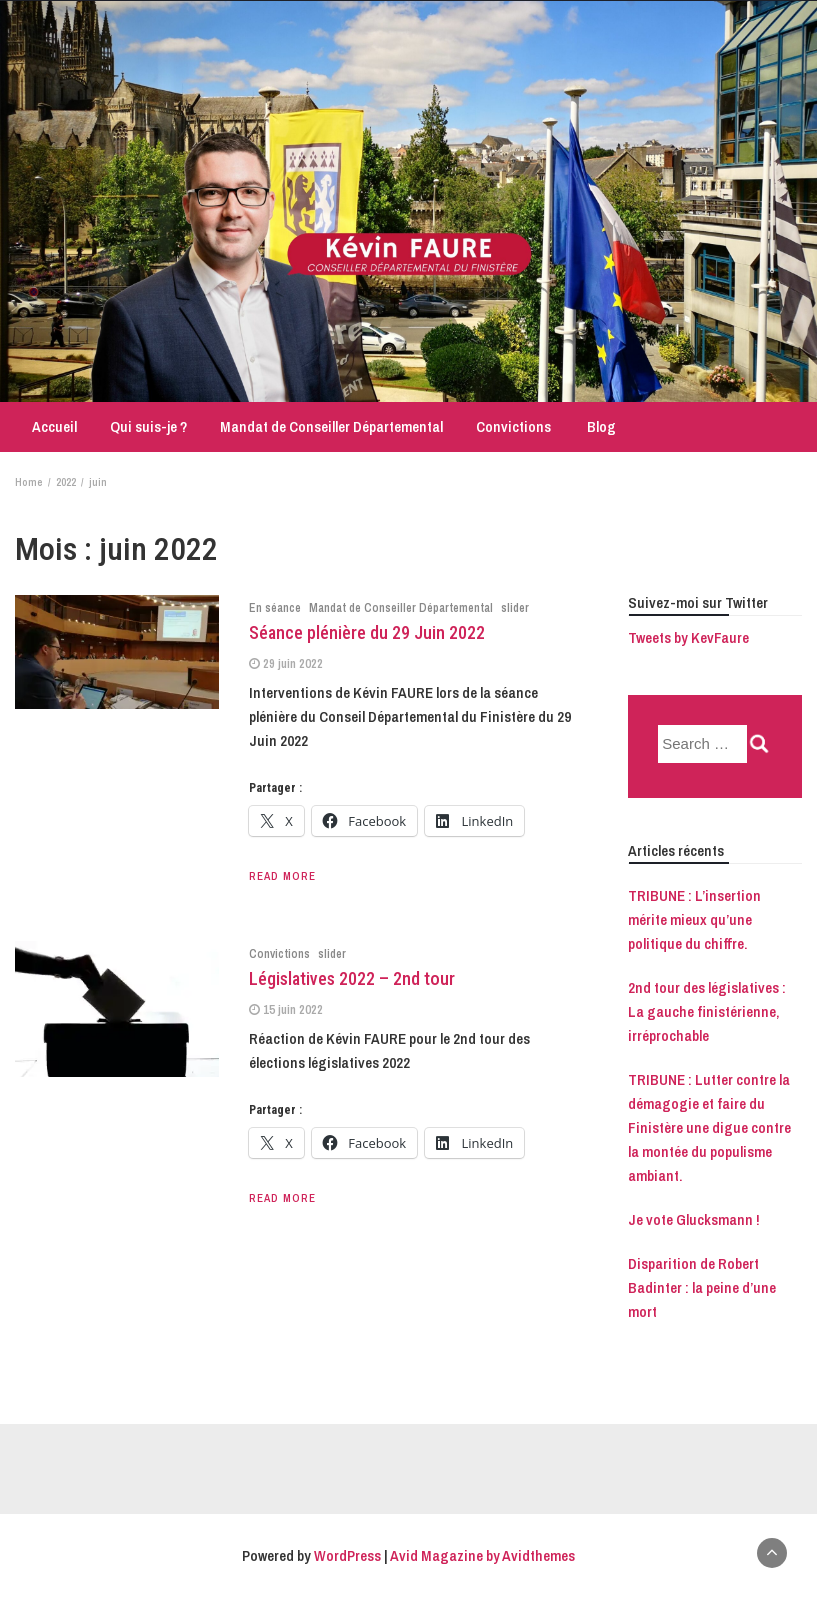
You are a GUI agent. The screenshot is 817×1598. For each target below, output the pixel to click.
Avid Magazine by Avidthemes (482, 1555)
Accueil (53, 426)
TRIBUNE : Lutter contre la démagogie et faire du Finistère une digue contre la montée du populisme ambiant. (709, 1127)
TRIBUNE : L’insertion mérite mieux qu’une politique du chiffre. (694, 919)
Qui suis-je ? (148, 426)
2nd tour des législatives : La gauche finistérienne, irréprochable (707, 1011)
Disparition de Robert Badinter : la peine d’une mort (702, 1287)
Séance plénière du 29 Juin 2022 (367, 632)
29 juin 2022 (293, 663)
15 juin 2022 (293, 1009)
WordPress (347, 1555)
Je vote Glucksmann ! (694, 1219)
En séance (275, 608)
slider (515, 608)
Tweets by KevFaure (688, 637)
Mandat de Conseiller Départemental (331, 426)
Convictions (513, 426)
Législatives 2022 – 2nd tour (352, 978)
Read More (282, 876)
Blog (600, 426)
